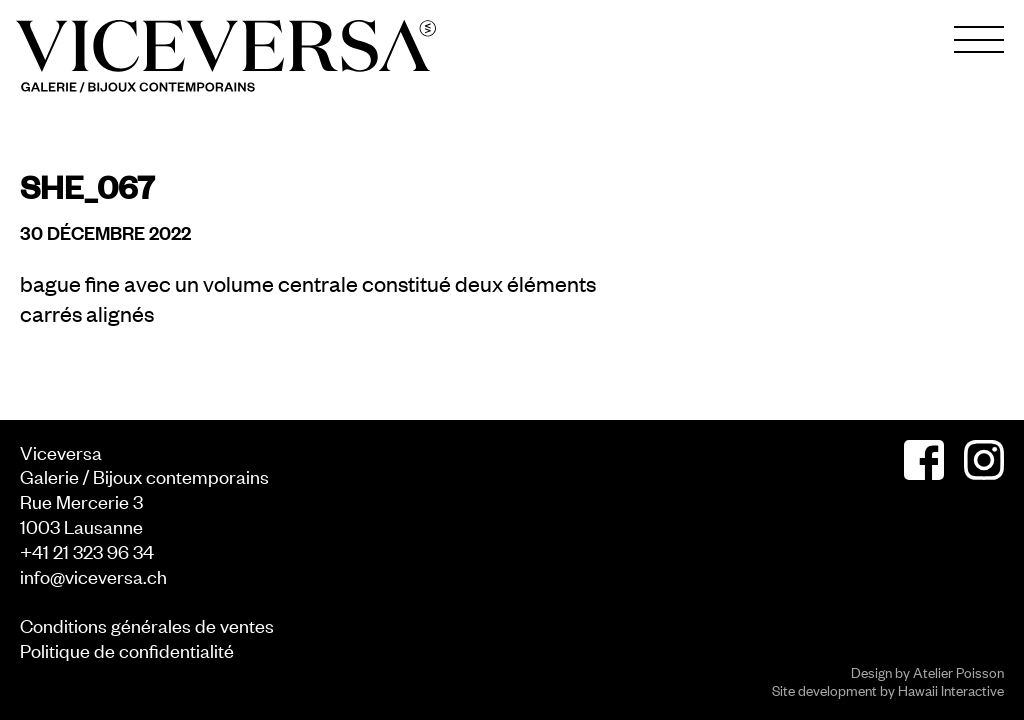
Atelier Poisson (958, 671)
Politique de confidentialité (127, 649)
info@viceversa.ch (93, 575)
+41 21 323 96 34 (87, 550)
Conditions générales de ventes (147, 624)
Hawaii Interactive (951, 689)
